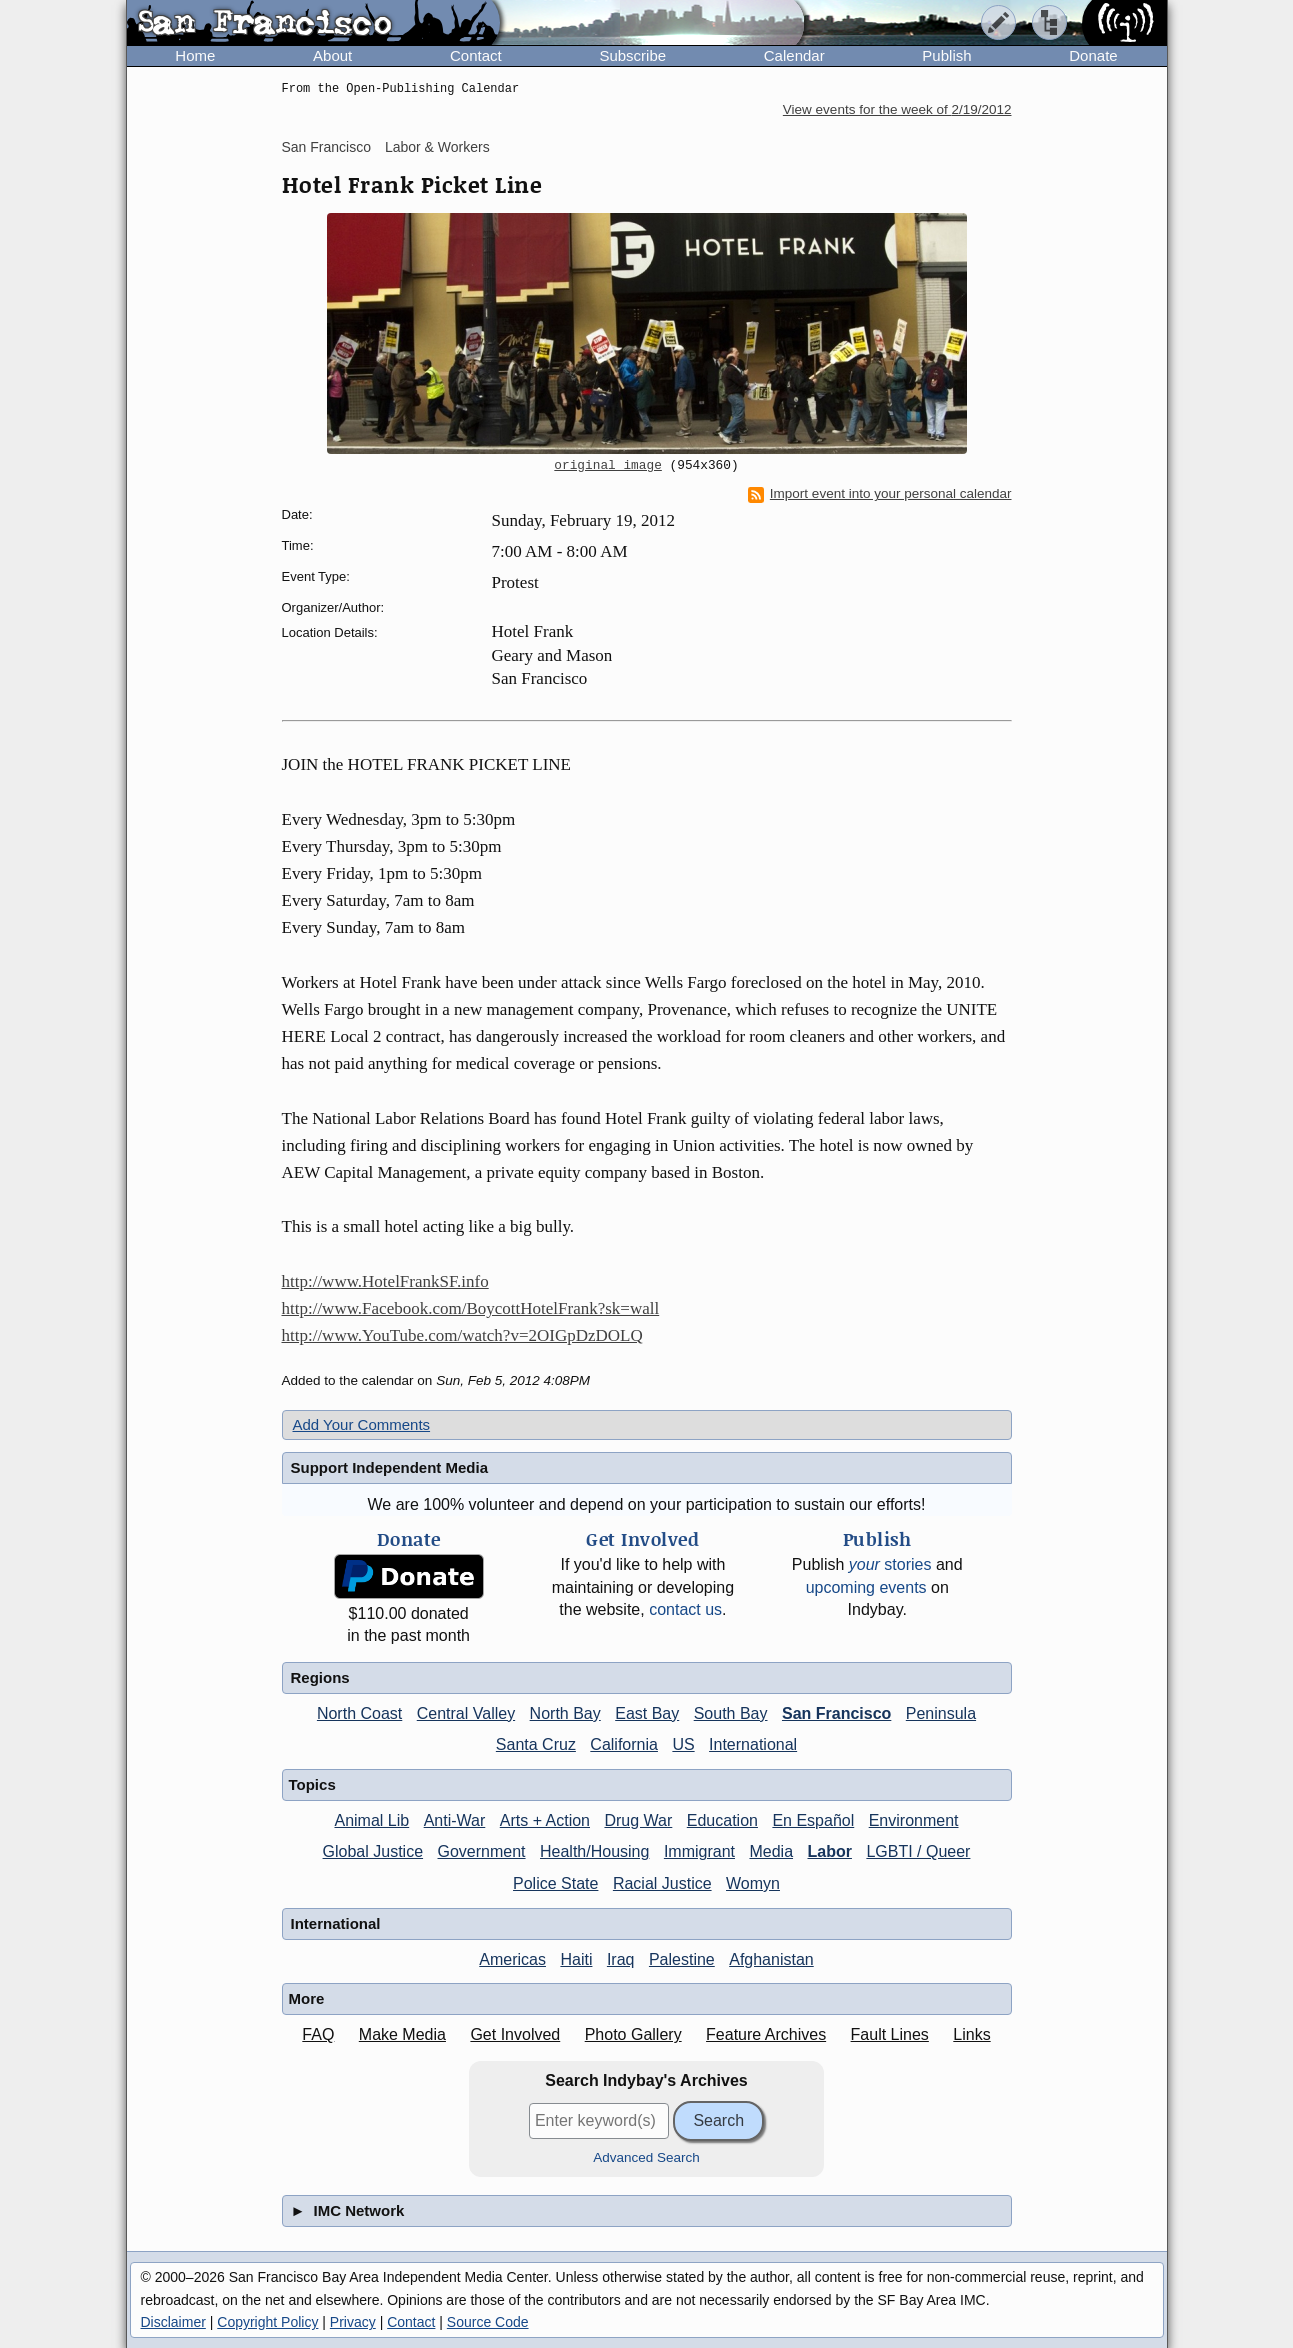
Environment (914, 1820)
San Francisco (326, 147)
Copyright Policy (267, 2322)
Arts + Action (545, 1820)
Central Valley (466, 1713)
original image (608, 466)
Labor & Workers (437, 147)
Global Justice (373, 1851)
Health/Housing (594, 1851)
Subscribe (632, 55)
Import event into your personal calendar (880, 494)
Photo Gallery (633, 2034)
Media (771, 1851)
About (332, 55)
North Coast (359, 1713)
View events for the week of (897, 109)
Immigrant (699, 1851)
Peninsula (941, 1713)
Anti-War (455, 1820)
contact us (685, 1609)
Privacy (353, 2322)
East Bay (647, 1713)
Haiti (576, 1959)
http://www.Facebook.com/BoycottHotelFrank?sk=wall (471, 1308)
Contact (476, 55)
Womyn (753, 1883)
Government (482, 1851)
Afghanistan (771, 1959)
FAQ (318, 2034)
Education (722, 1820)
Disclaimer (173, 2322)
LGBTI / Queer (918, 1851)
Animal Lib (371, 1820)
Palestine (682, 1959)
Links (971, 2034)
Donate (1093, 55)
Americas (512, 1959)
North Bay (565, 1713)
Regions (320, 1677)
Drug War (638, 1820)
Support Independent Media (390, 1467)
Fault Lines (890, 2034)
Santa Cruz (536, 1744)
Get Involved (515, 2034)
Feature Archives (766, 2034)
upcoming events (866, 1587)
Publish (946, 55)
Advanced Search (646, 2157)
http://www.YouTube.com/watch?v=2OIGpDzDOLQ (462, 1335)
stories (890, 1564)
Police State (555, 1883)
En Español (813, 1820)
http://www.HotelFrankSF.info (385, 1281)
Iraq (621, 1959)
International (753, 1744)
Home (195, 55)
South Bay (731, 1713)
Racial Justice (662, 1883)
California (624, 1744)
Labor (829, 1851)
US (683, 1744)
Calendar (794, 55)
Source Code (488, 2322)
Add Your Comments (362, 1424)
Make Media (402, 2034)
